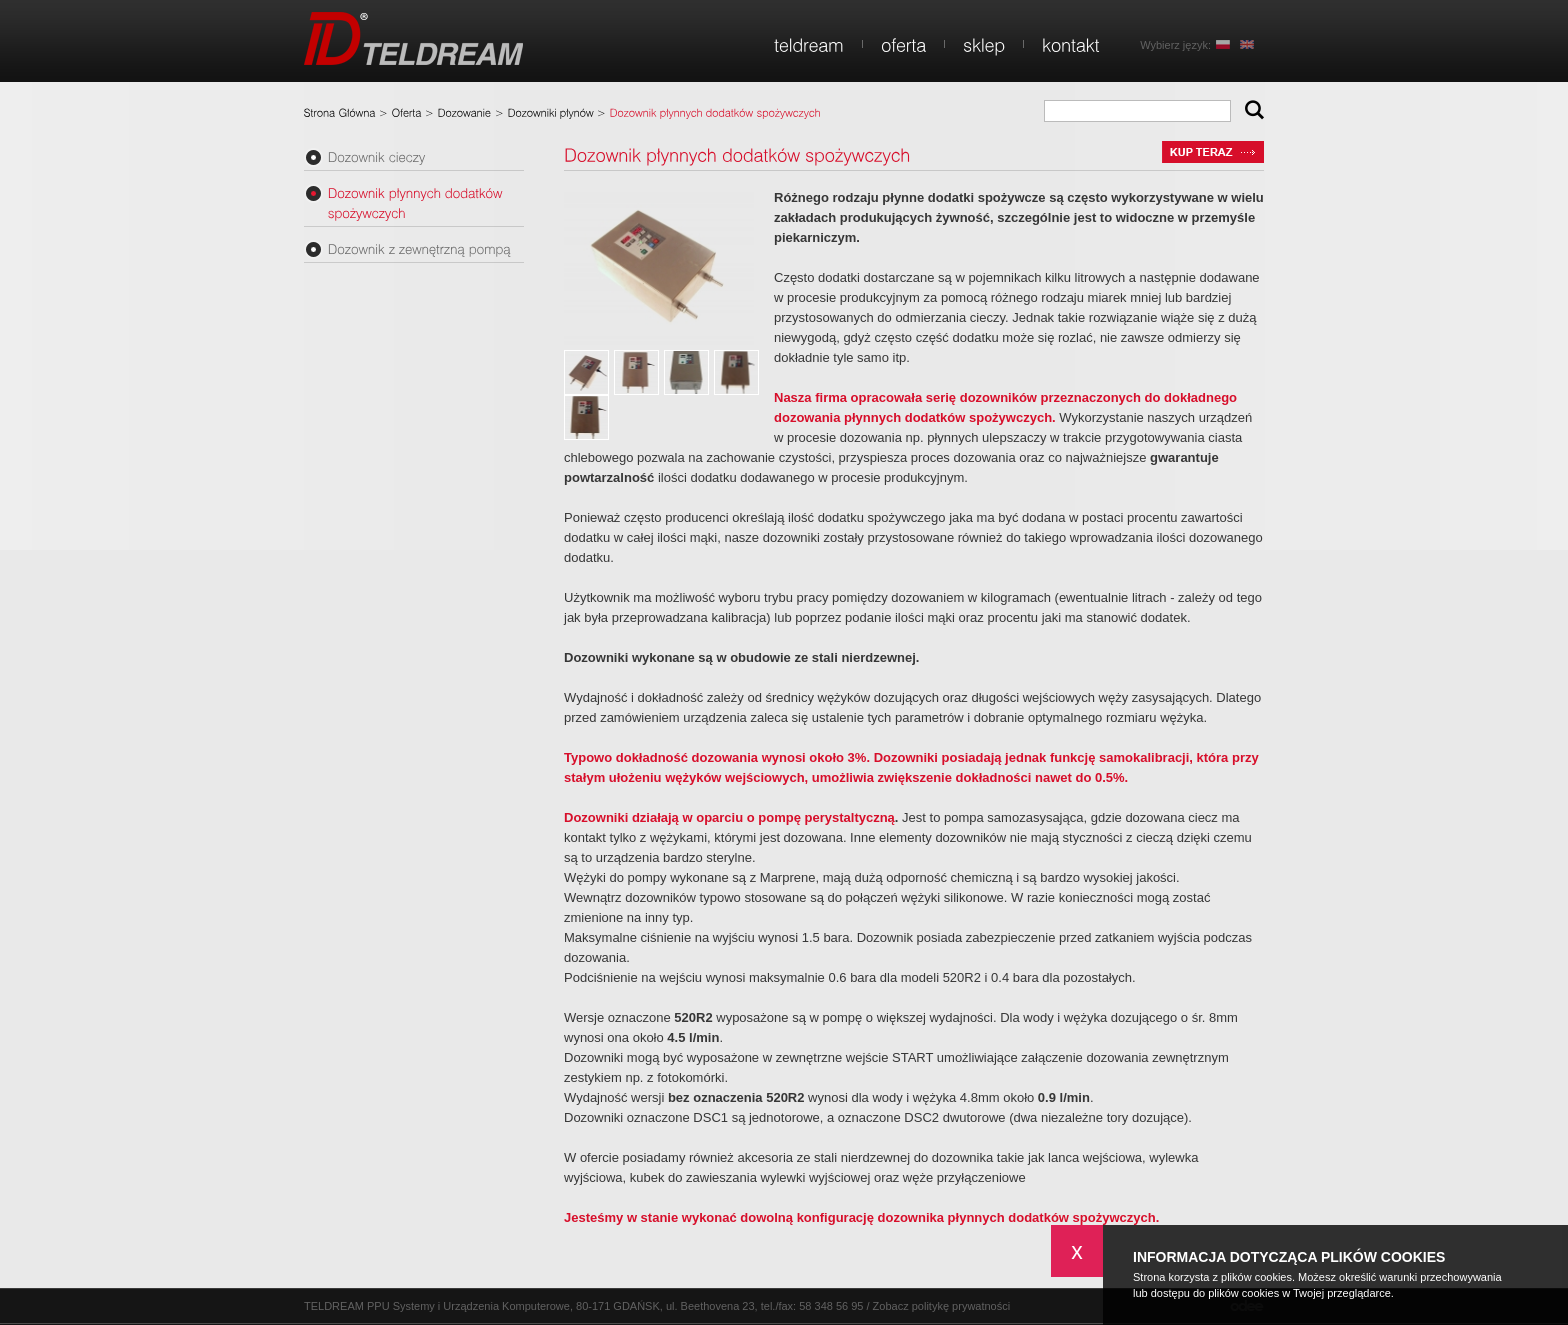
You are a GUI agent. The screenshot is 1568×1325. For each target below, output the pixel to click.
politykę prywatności (961, 1306)
